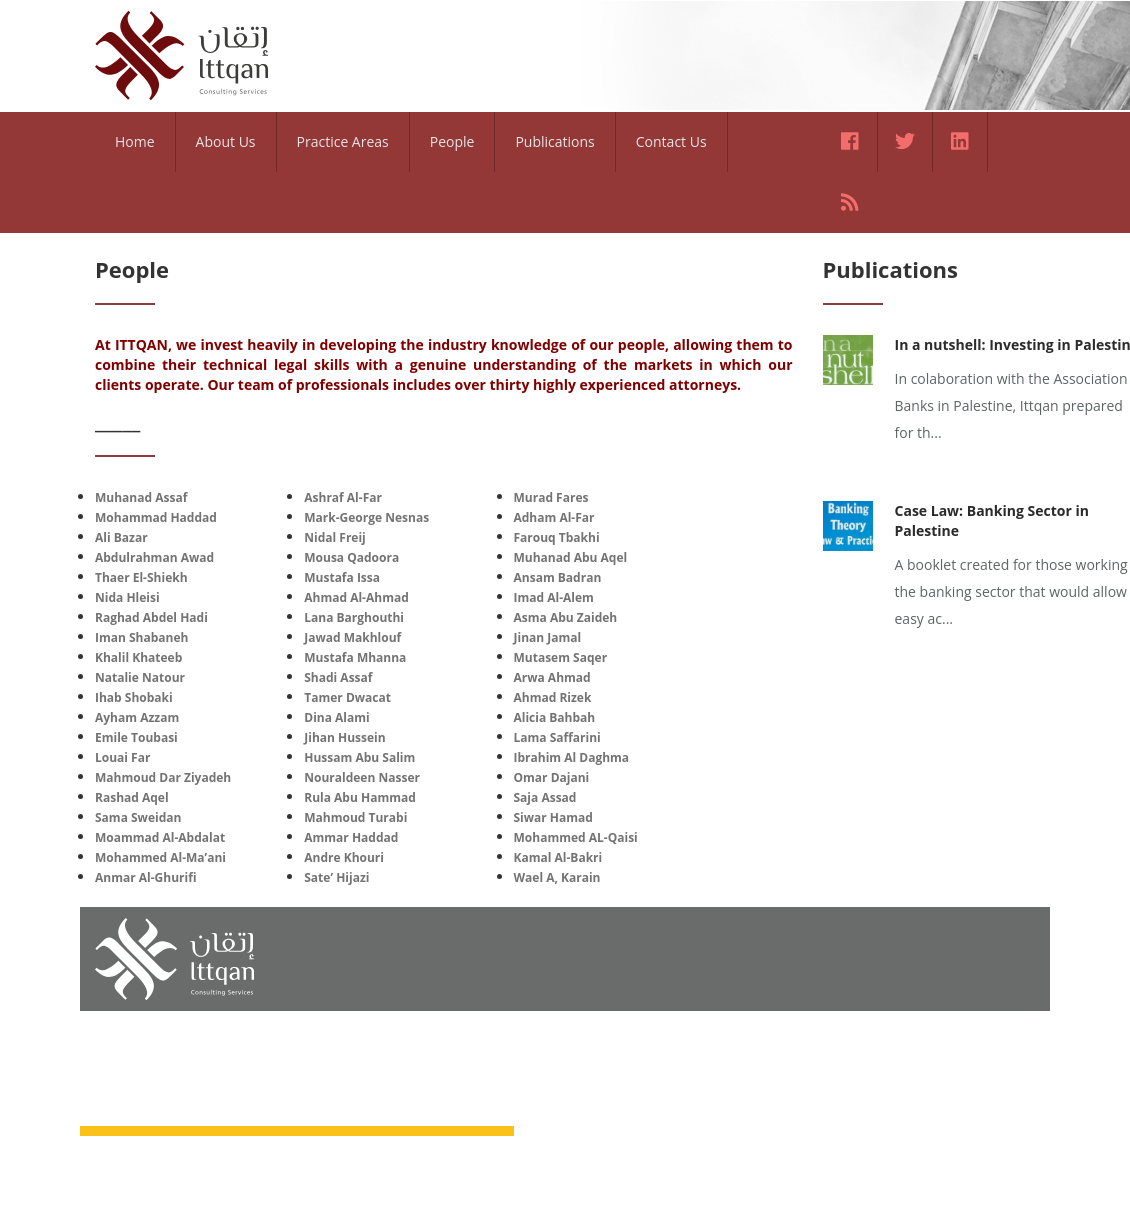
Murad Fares (551, 497)
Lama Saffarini (557, 737)
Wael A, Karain (557, 877)
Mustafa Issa (342, 577)
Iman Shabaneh (141, 637)
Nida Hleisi (127, 597)
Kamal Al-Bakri (558, 857)
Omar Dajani (552, 777)
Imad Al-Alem (554, 597)
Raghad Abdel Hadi (151, 617)
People (452, 141)
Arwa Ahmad (552, 677)
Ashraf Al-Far (343, 497)
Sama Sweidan (138, 817)
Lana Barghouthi (354, 617)
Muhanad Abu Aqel (571, 557)
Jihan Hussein (344, 737)
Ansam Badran (558, 577)
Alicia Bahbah (555, 717)
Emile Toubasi (136, 737)
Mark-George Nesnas (366, 517)
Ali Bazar (121, 537)
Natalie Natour (140, 677)
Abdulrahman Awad (154, 557)
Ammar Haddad (351, 837)
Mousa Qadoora (351, 557)
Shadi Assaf (338, 677)
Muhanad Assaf (141, 497)
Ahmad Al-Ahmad (356, 597)
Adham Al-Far (554, 517)
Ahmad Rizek (553, 697)
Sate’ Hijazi (336, 877)
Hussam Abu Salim (359, 757)
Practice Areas (343, 141)
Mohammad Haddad (156, 517)
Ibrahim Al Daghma (572, 757)
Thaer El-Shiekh (141, 577)
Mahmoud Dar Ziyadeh (163, 777)
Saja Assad (545, 797)
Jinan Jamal (548, 637)
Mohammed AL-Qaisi (576, 837)
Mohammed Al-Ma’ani (160, 857)
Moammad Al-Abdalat (160, 837)
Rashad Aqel (132, 797)
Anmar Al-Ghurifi (145, 877)
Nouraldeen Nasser (362, 777)
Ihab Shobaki (134, 697)
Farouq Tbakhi (557, 537)
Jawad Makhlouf (352, 637)
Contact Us (671, 141)
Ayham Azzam (137, 717)
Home (135, 141)
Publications (554, 141)
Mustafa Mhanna (355, 657)
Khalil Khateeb (138, 657)
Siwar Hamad (553, 817)
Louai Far (122, 757)
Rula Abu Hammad (360, 797)
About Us (226, 141)
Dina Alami (336, 717)
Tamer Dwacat (347, 697)
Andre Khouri (344, 857)
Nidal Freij (335, 537)
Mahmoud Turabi (355, 817)
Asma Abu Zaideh (566, 617)
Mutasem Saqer (561, 657)
